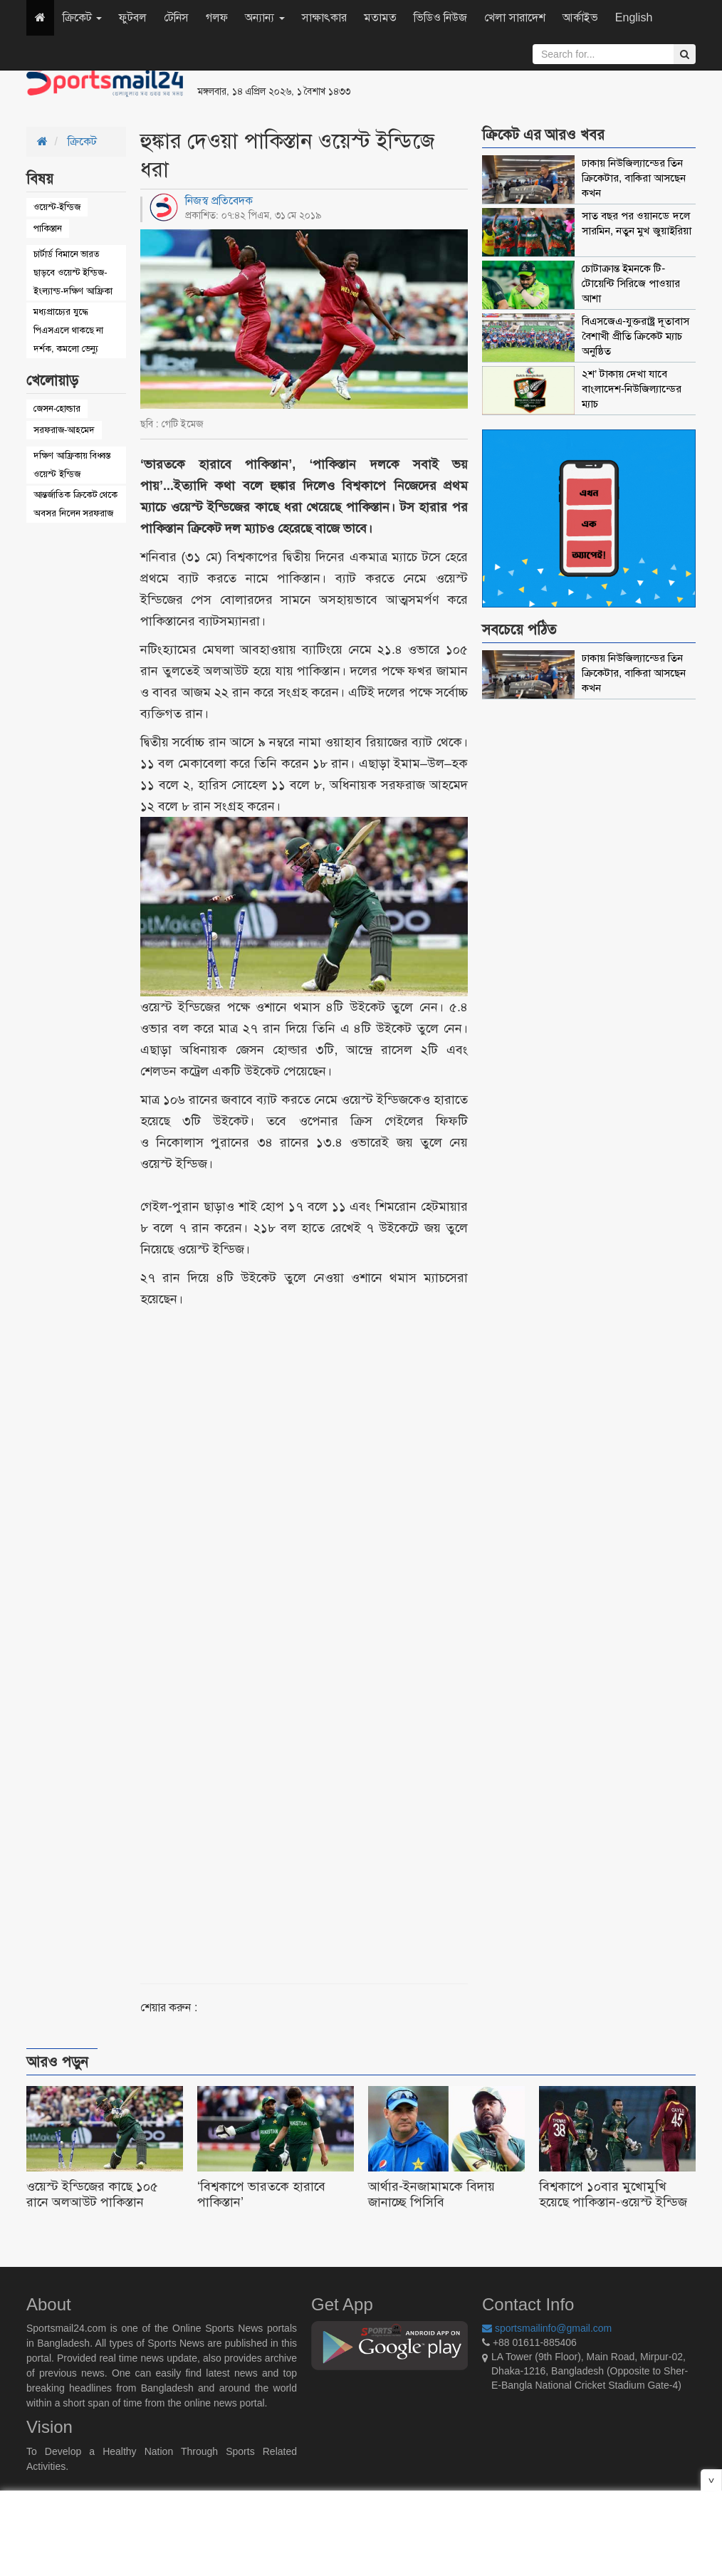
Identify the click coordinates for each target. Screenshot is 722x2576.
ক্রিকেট (82, 17)
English (633, 17)
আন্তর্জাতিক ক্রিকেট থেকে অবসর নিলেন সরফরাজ (75, 503)
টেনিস (176, 17)
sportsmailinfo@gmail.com (547, 2328)
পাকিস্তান (47, 228)
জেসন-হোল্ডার (56, 408)
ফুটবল (133, 17)
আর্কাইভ (580, 17)
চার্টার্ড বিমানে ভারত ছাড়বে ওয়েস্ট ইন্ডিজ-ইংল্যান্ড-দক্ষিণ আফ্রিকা (73, 272)
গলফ (217, 17)
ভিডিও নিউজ (440, 17)
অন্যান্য (264, 17)
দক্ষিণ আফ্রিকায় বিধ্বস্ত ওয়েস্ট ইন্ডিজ (71, 464)
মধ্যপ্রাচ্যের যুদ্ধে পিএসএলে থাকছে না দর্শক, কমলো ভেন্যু (68, 330)
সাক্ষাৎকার (324, 17)
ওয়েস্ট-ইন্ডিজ (56, 207)
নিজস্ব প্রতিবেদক (219, 200)
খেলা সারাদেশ (514, 17)
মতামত (380, 17)
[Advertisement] (534, 85)
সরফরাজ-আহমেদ (64, 429)
